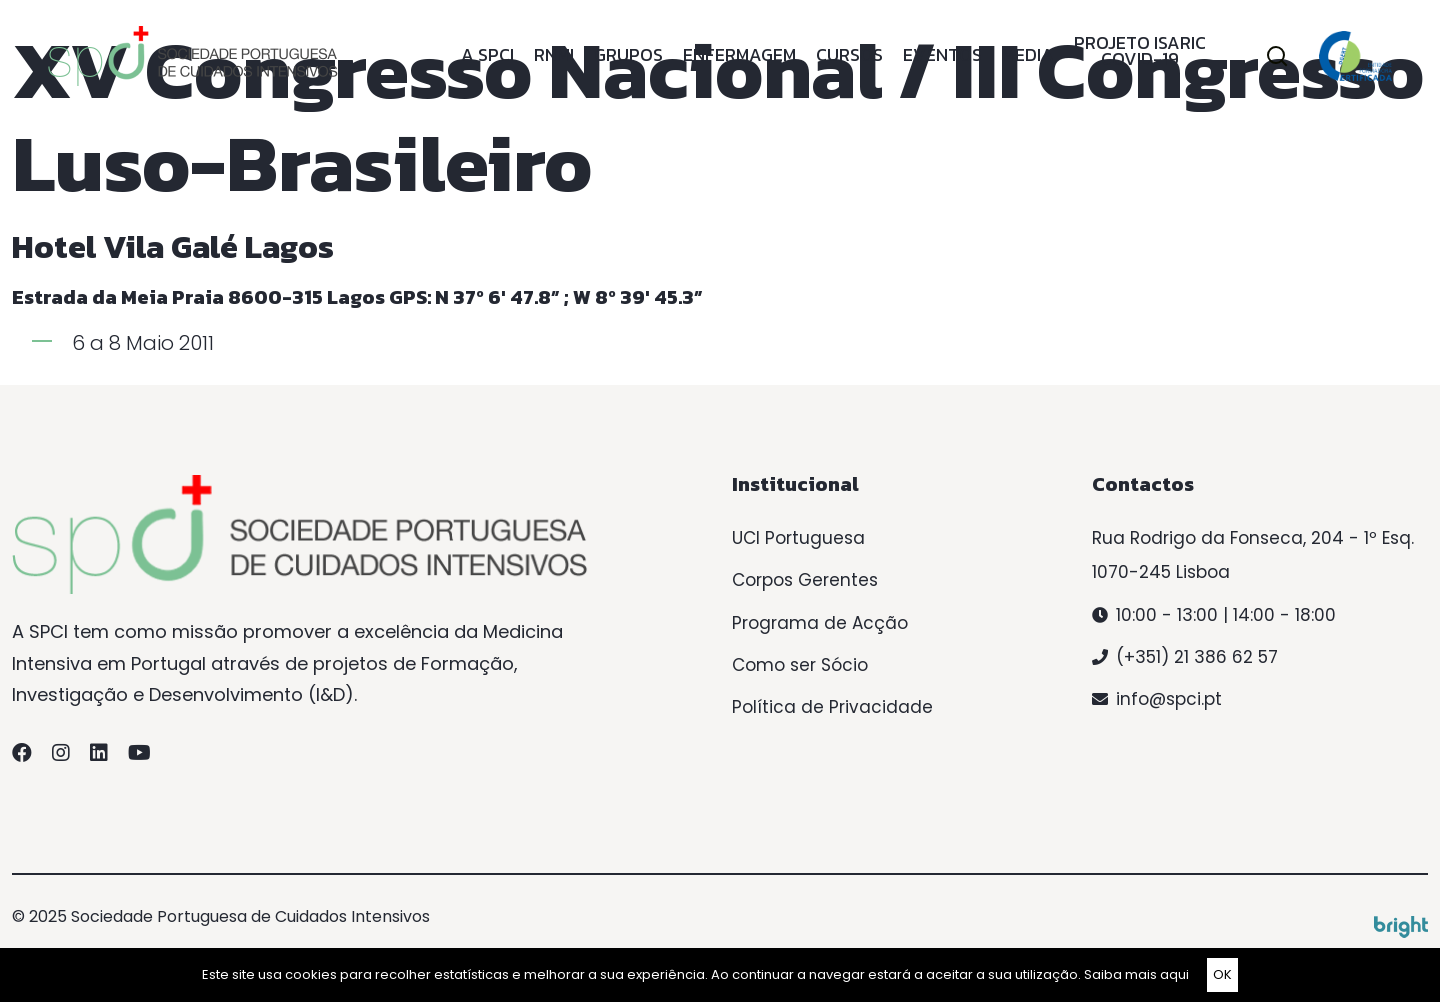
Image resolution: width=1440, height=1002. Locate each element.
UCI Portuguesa (798, 538)
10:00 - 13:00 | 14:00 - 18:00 (1226, 615)
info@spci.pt (1169, 699)
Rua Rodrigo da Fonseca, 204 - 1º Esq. (1253, 538)
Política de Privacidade (832, 707)
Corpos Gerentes (805, 580)
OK (1222, 974)
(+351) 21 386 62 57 (1197, 657)
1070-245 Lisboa (1161, 572)
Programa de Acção (820, 623)
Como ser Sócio (800, 665)
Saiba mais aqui (1136, 974)
